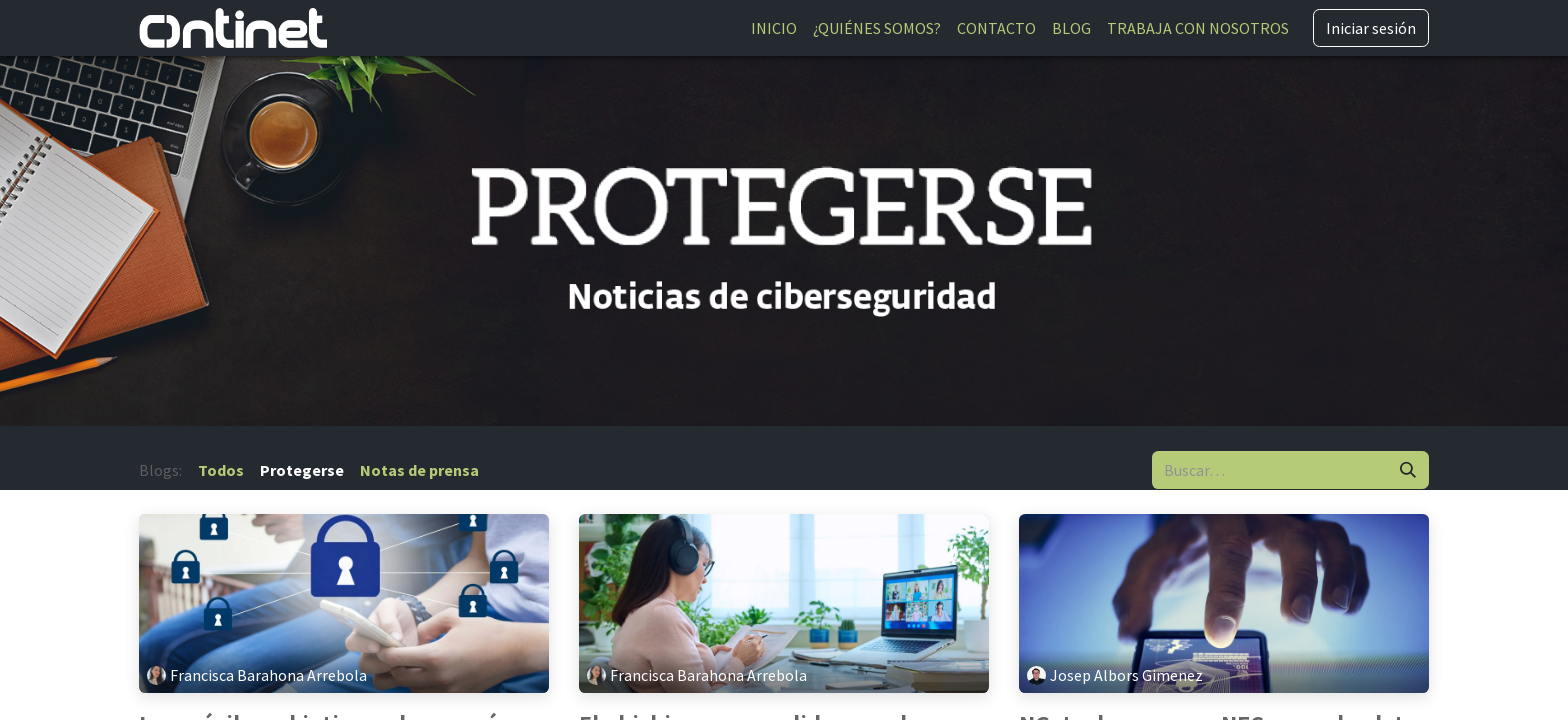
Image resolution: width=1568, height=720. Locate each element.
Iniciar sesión (1371, 28)
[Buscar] (1408, 470)
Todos (221, 470)
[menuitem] (774, 28)
